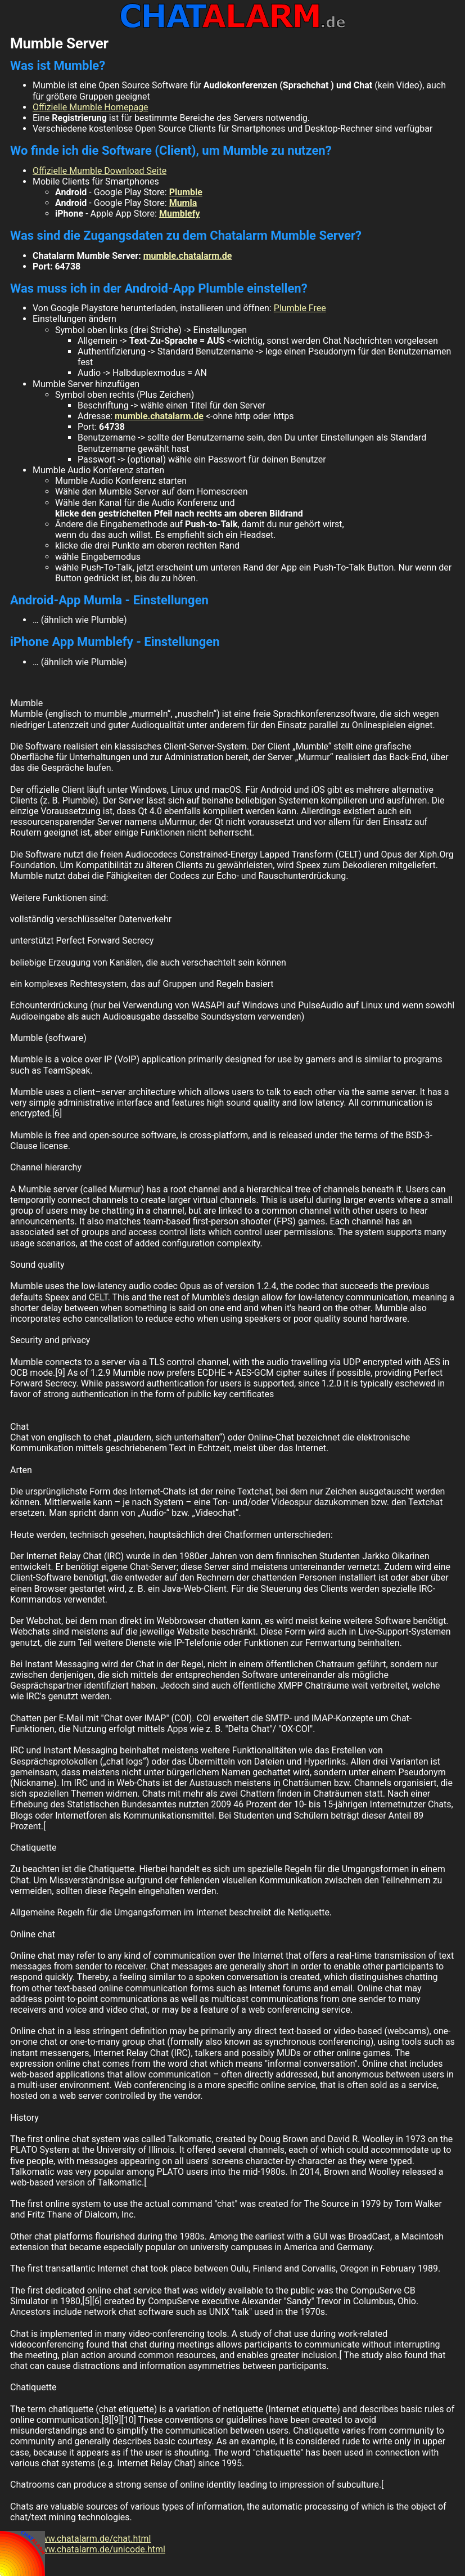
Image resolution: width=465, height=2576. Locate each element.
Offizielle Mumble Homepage (90, 107)
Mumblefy (179, 213)
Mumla (183, 203)
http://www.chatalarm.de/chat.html (80, 2538)
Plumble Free (300, 308)
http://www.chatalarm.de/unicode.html (87, 2549)
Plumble (185, 192)
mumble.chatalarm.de (187, 255)
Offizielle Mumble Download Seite (99, 170)
